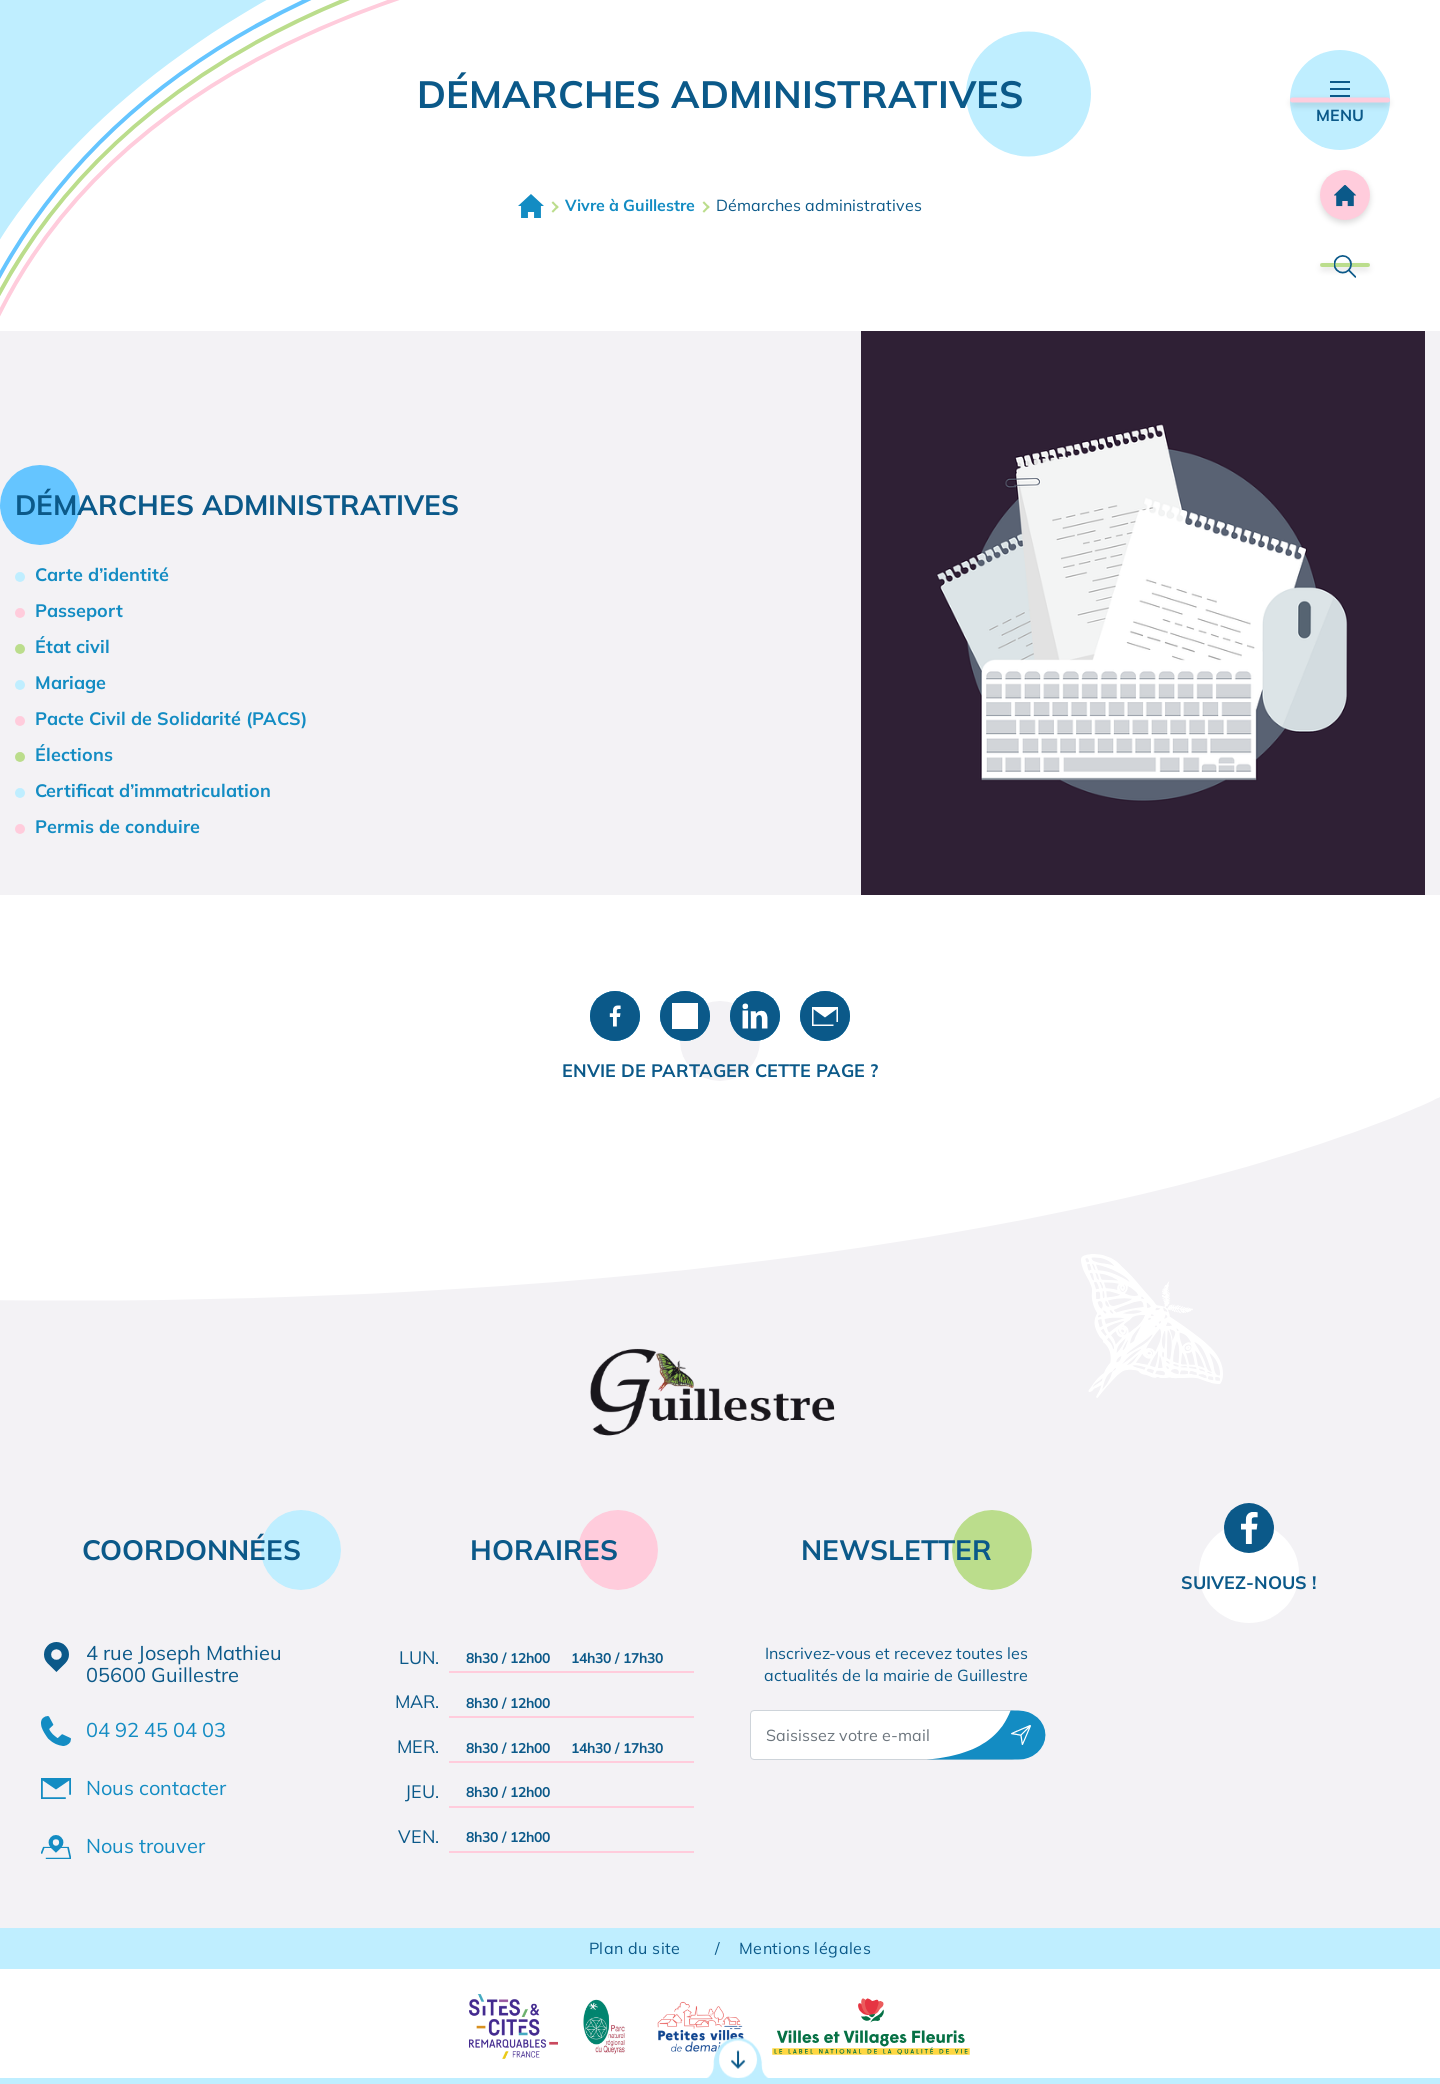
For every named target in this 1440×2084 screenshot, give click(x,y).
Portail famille (720, 2040)
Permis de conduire (117, 826)
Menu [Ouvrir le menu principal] (1340, 103)
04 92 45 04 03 (156, 1729)
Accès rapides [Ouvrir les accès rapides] (720, 1953)
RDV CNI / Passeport (445, 2040)
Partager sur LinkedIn (755, 1016)
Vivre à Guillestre (630, 205)
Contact (1027, 2040)
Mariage (70, 682)
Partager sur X (685, 1016)
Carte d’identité (102, 574)
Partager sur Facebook (615, 1016)
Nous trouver (145, 1845)
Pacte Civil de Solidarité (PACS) (171, 718)
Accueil (531, 206)
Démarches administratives (183, 2040)
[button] (1143, 611)
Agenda (1309, 2040)
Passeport (79, 610)
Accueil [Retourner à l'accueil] (1345, 195)
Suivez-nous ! (1248, 1582)
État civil (72, 646)
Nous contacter (156, 1787)
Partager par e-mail (825, 1016)
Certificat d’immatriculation (153, 790)
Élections (74, 754)
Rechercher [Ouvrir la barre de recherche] (1345, 265)
